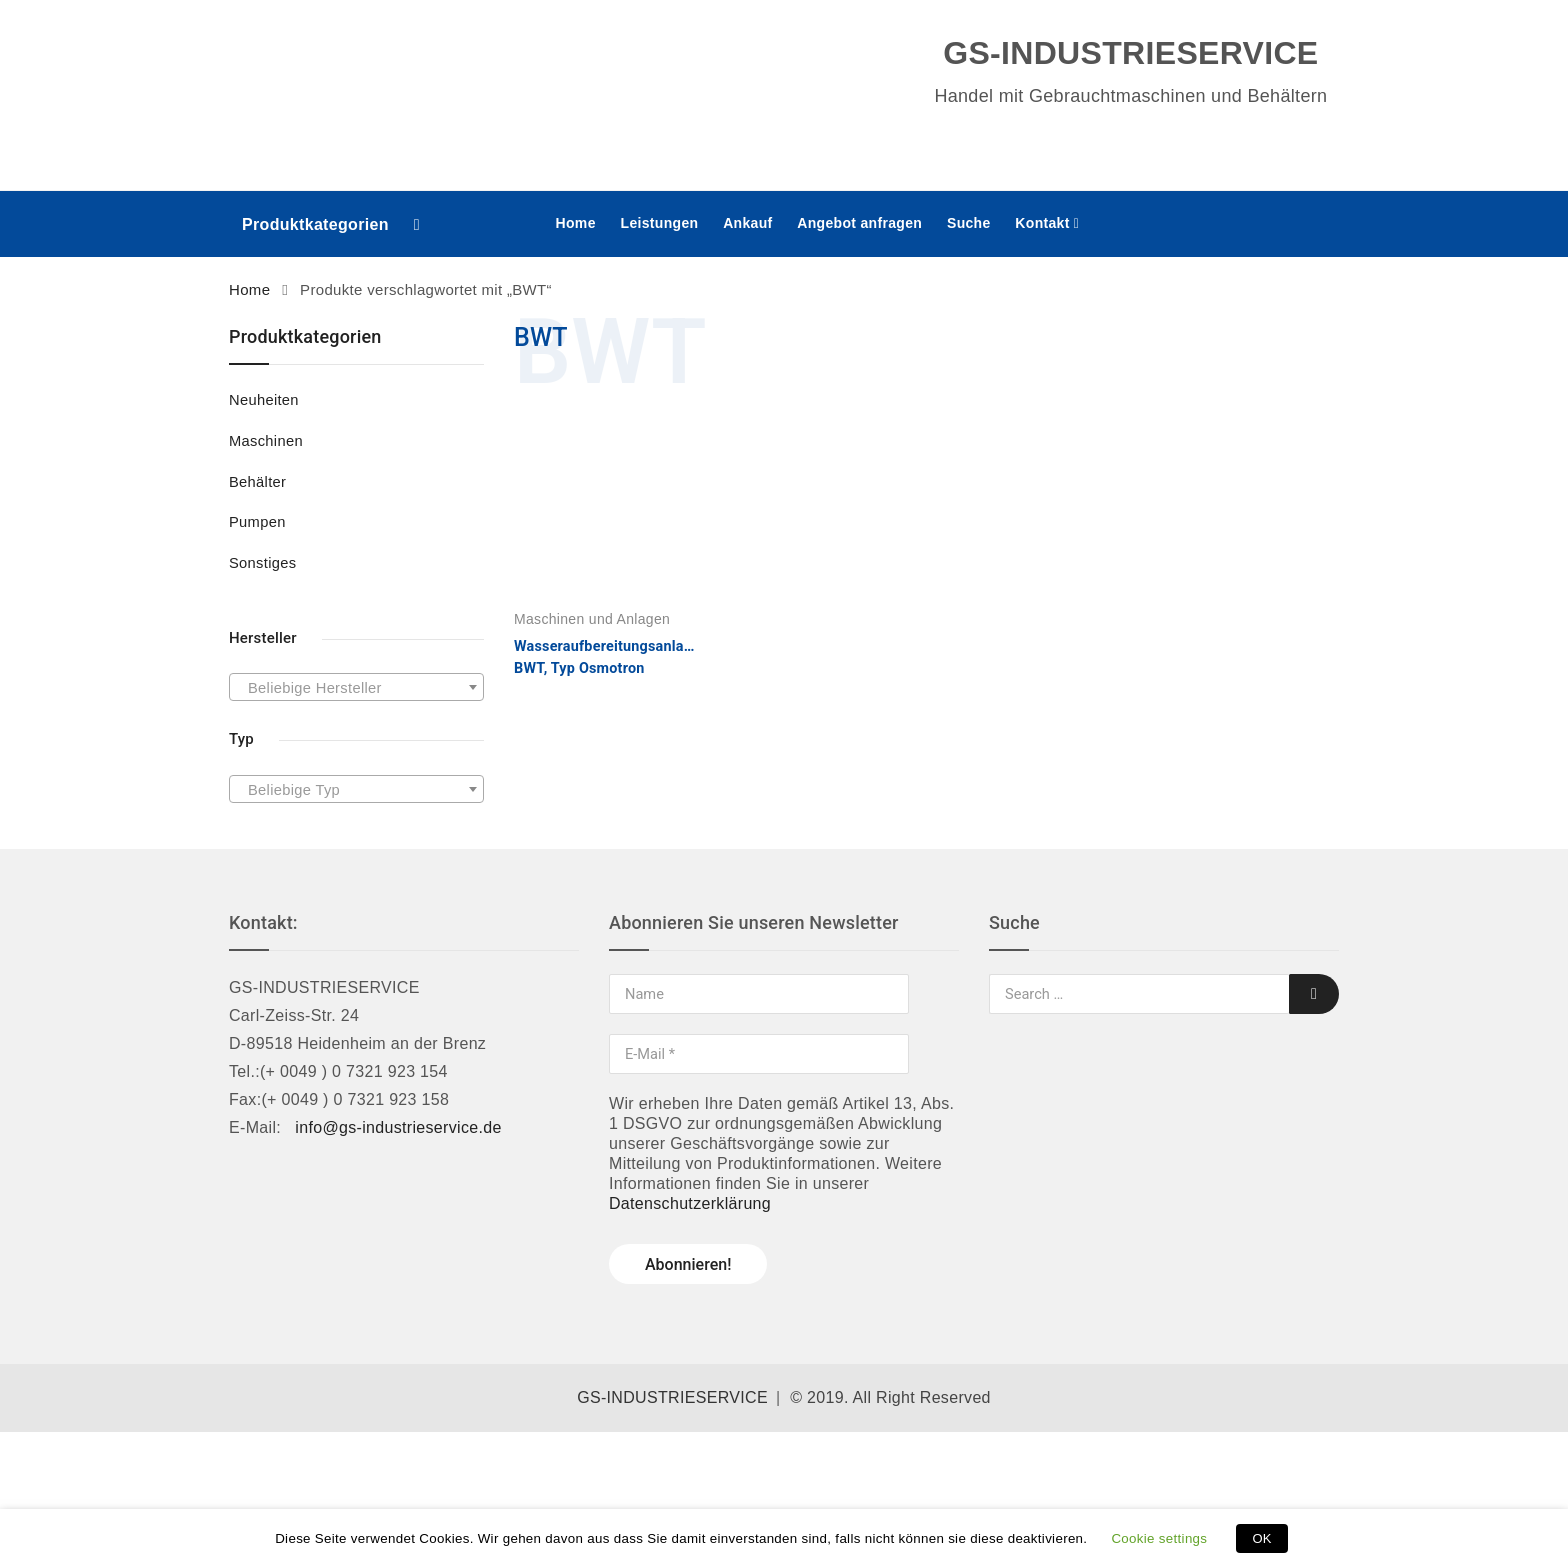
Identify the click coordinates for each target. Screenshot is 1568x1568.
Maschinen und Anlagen (592, 619)
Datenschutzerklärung (690, 1203)
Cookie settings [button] (1159, 1538)
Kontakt (1042, 223)
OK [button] (1261, 1538)
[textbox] (356, 688)
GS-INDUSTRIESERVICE (672, 1397)
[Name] (759, 994)
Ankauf (747, 223)
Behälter (257, 482)
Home (576, 223)
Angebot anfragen (859, 223)
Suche (969, 223)
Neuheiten (264, 400)
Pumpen (257, 522)
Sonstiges (262, 563)
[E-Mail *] (759, 1054)
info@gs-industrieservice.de (398, 1127)
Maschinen (266, 441)
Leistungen (660, 223)
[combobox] (356, 687)
